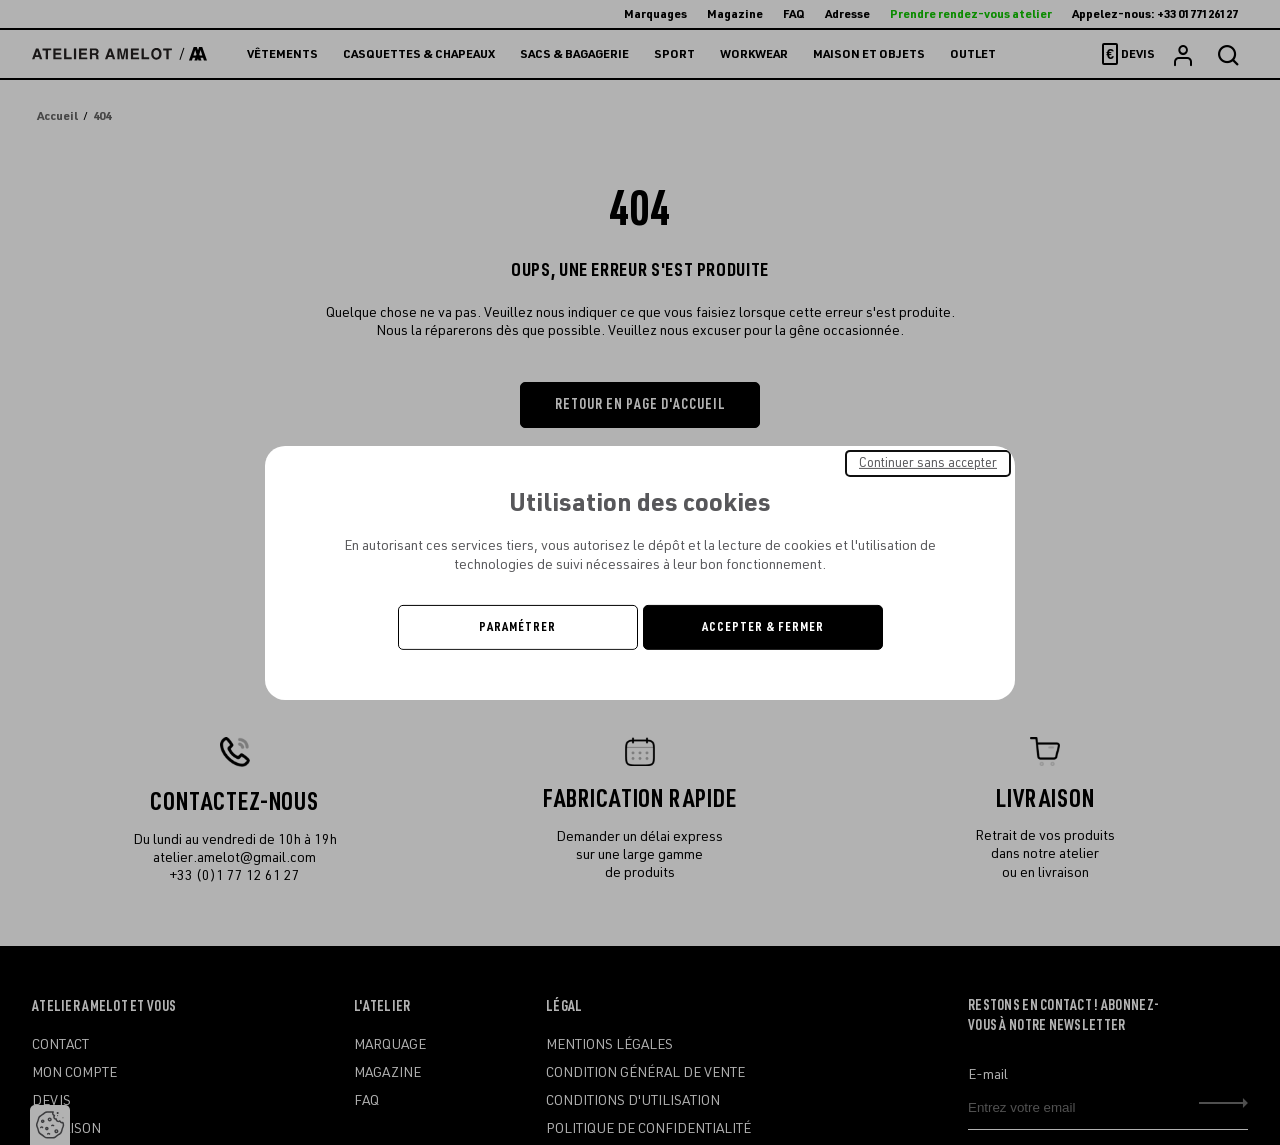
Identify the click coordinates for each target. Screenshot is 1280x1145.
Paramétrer (517, 627)
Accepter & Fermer (763, 627)
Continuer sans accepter (928, 462)
